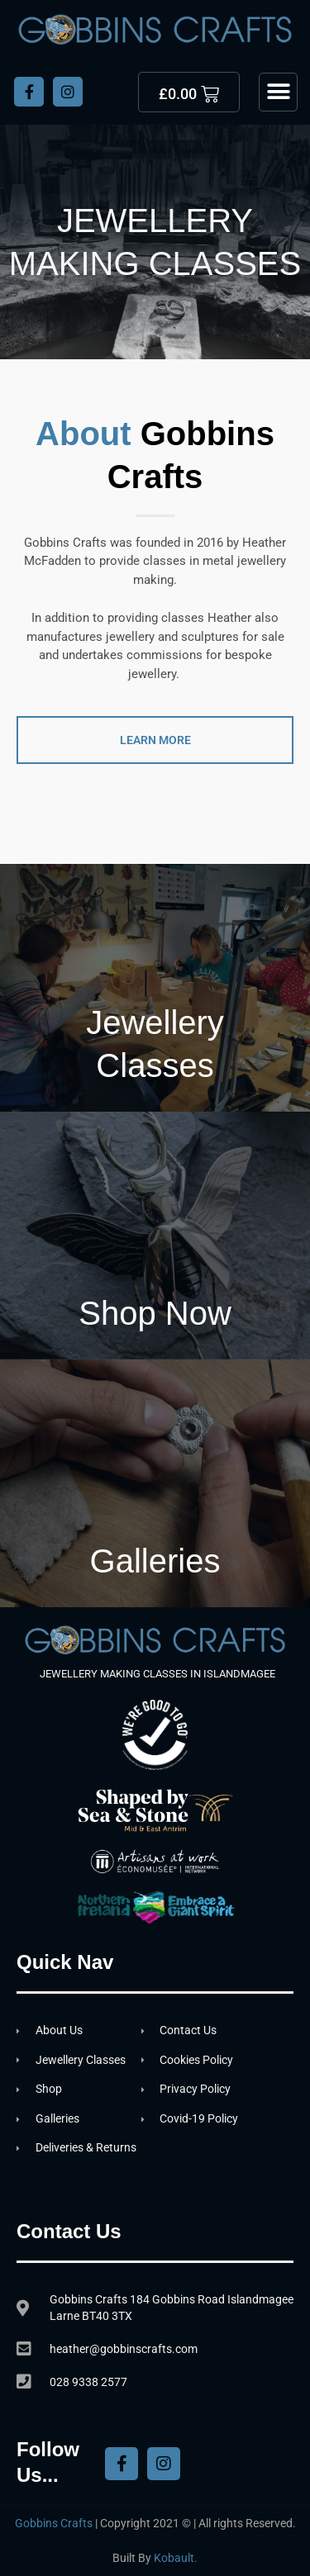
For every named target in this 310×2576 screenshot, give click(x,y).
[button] (278, 92)
